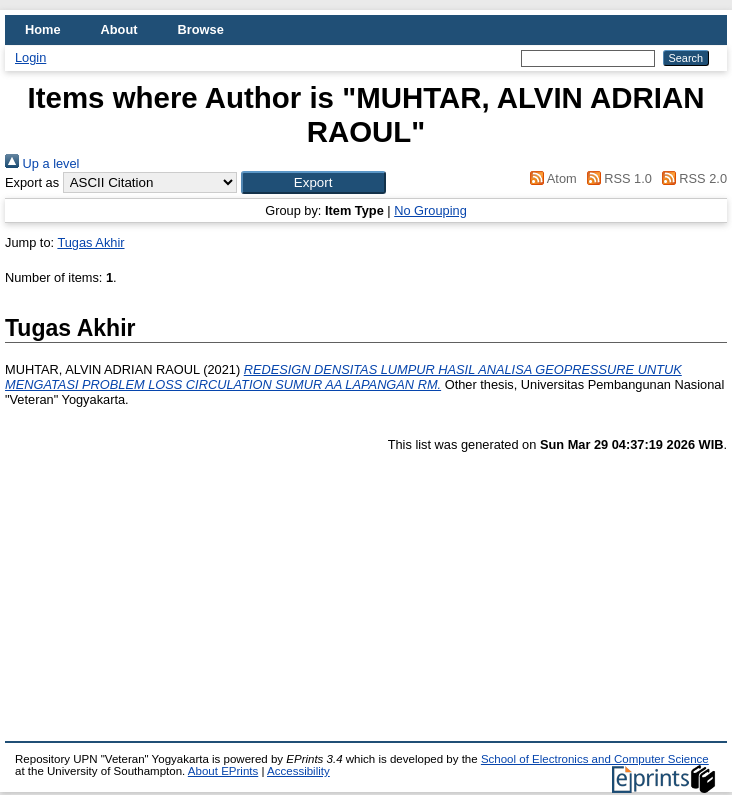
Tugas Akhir (90, 242)
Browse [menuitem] (201, 29)
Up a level (42, 163)
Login (30, 57)
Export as (32, 182)
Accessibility (298, 771)
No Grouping (430, 210)
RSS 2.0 (691, 178)
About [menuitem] (119, 29)
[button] (313, 182)
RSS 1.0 (616, 178)
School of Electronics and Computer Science (595, 759)
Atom (550, 178)
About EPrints (223, 771)
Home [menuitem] (43, 29)
